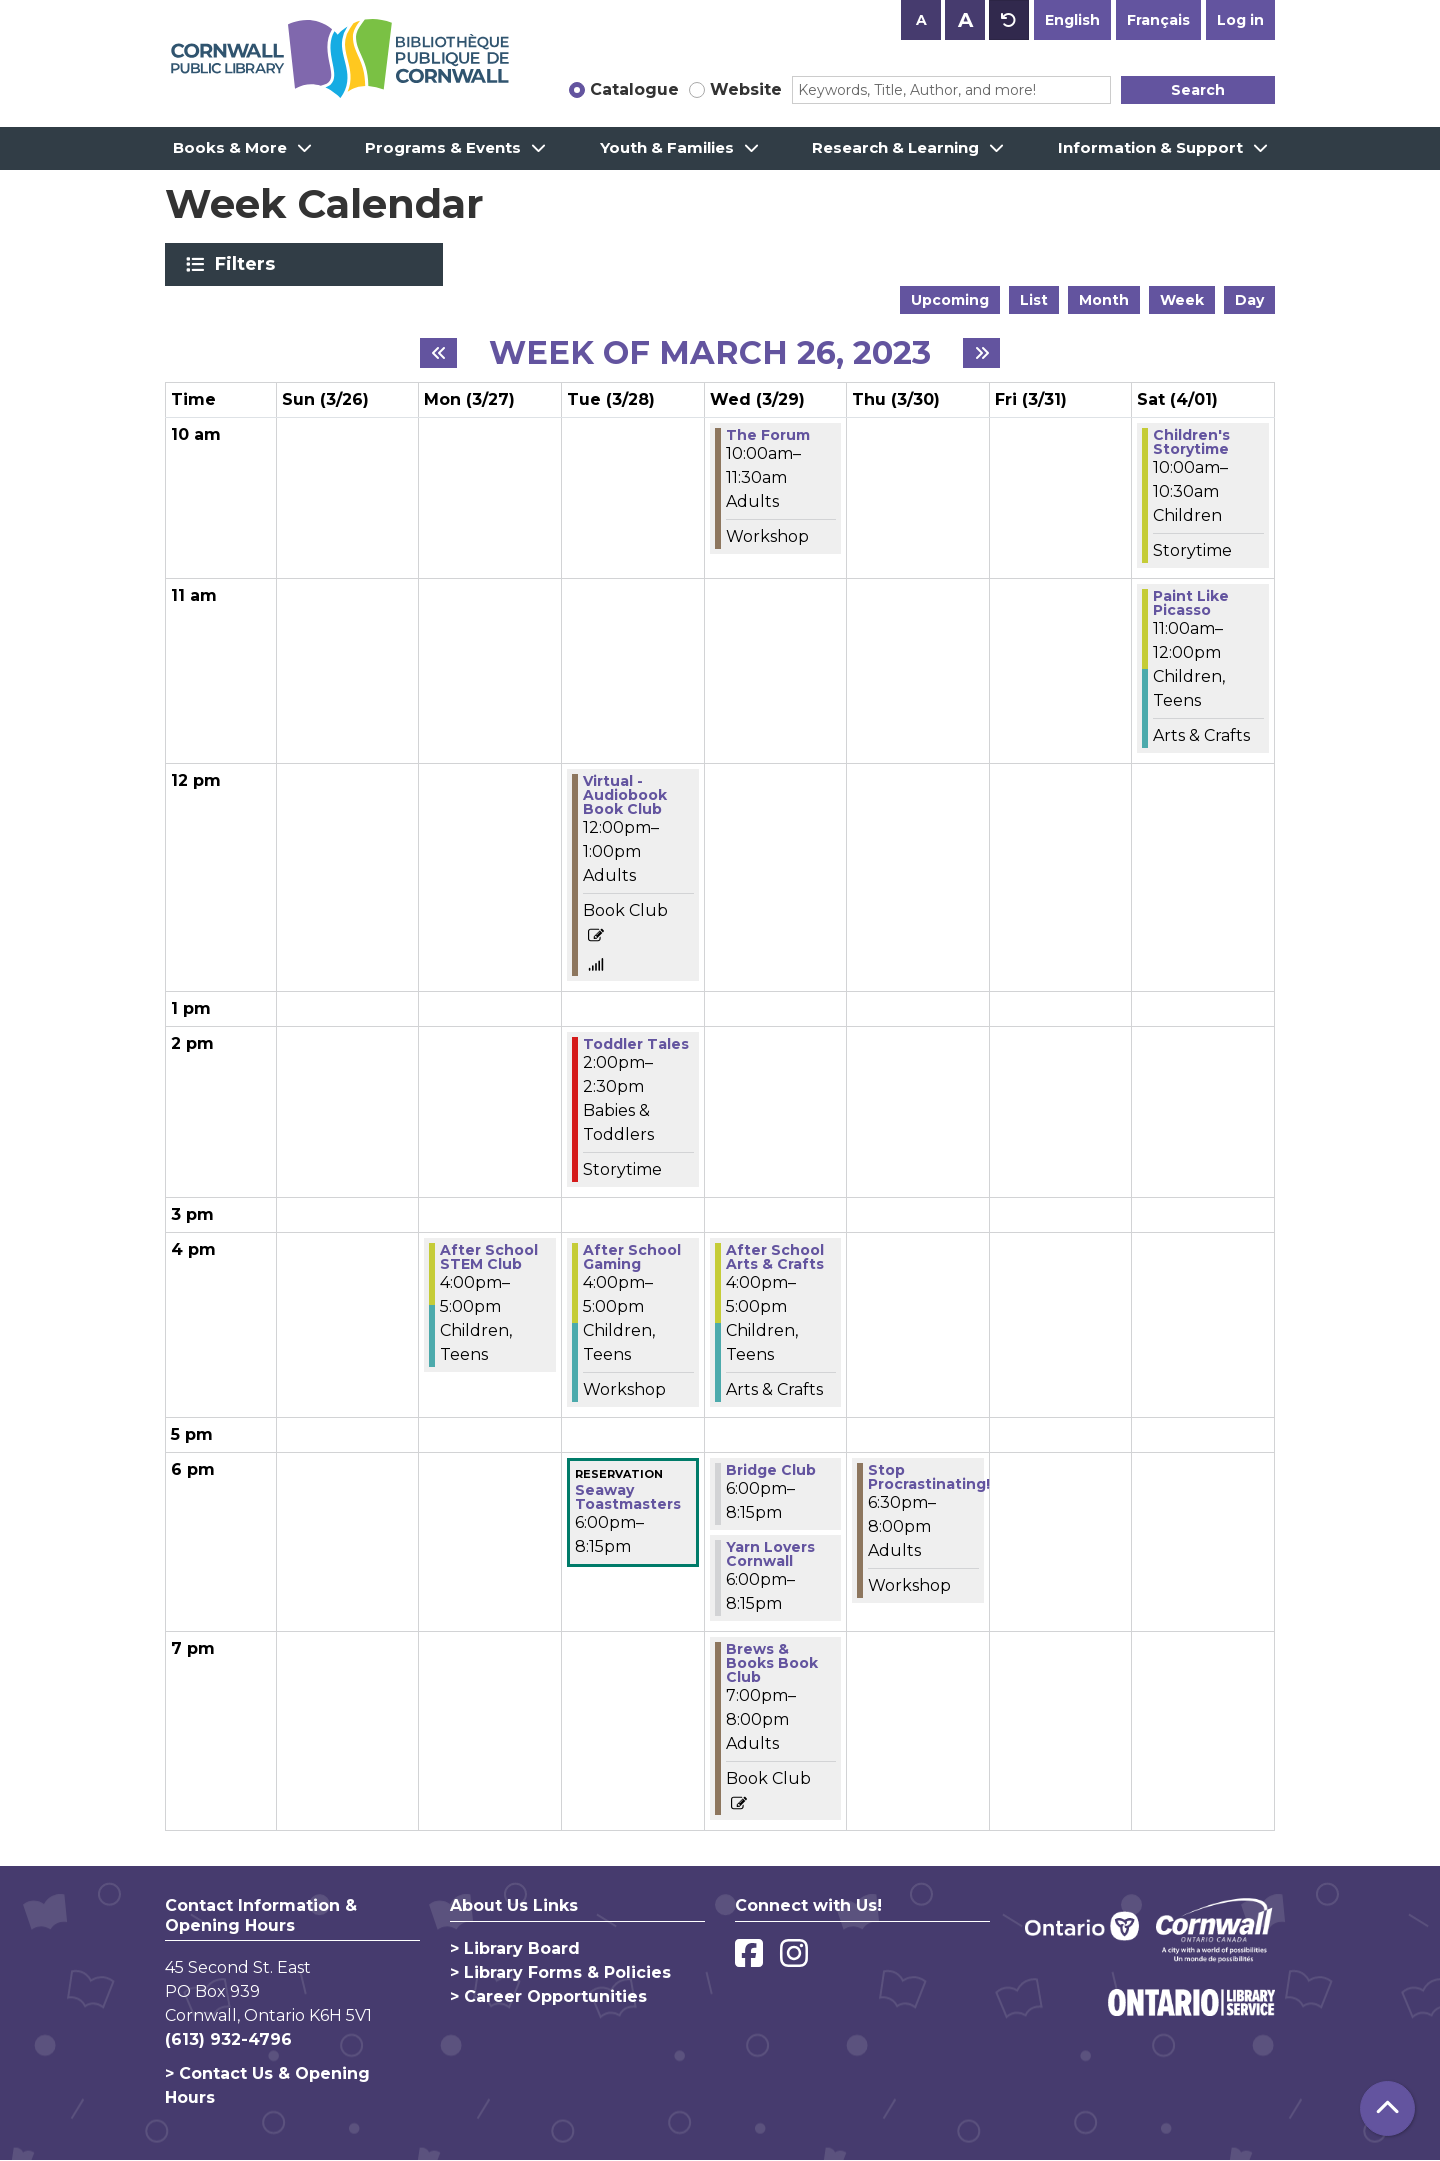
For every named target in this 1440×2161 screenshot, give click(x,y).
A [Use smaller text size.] (921, 20)
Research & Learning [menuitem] (895, 147)
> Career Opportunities (548, 1996)
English (1072, 20)
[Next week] (981, 353)
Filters (248, 264)
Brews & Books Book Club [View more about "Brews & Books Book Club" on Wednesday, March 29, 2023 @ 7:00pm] (772, 1663)
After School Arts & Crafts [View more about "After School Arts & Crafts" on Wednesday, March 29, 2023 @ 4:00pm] (775, 1257)
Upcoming (950, 300)
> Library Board (515, 1948)
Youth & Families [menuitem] (667, 147)
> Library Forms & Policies (560, 1972)
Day (1249, 300)
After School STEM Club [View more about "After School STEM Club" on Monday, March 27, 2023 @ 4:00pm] (489, 1257)
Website (746, 89)
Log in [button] (1240, 20)
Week (1182, 300)
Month (1104, 300)
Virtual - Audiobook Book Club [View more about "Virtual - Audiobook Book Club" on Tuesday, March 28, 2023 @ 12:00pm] (625, 795)
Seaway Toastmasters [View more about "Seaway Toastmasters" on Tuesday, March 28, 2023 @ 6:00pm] (628, 1497)
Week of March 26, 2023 (710, 353)
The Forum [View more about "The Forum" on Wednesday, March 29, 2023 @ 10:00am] (768, 435)
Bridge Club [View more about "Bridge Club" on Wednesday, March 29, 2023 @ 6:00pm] (771, 1470)
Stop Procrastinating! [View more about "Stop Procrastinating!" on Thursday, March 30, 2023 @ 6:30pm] (929, 1477)
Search (1198, 90)
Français (1158, 20)
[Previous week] (438, 353)
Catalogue (634, 89)
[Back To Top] (1387, 2108)
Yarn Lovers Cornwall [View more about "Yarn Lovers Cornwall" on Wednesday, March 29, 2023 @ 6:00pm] (770, 1554)
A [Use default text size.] (1009, 20)
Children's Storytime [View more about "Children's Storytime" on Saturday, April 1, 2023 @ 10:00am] (1191, 442)
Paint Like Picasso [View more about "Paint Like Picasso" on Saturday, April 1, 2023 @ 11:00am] (1191, 603)
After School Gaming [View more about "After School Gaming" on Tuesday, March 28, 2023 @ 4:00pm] (632, 1257)
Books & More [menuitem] (230, 147)
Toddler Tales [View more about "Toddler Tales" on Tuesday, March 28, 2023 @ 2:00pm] (636, 1044)
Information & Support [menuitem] (1150, 147)
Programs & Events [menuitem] (443, 147)
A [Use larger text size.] (965, 20)
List (1034, 300)
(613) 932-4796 (228, 2039)
